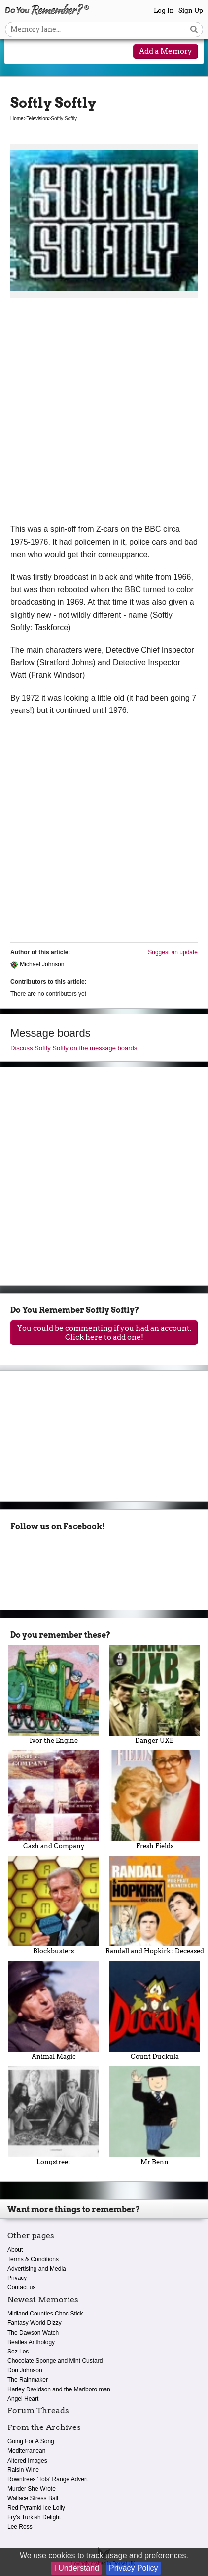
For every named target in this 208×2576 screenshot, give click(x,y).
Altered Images (27, 2460)
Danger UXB (154, 1695)
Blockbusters (53, 1905)
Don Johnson (24, 2370)
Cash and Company (53, 1800)
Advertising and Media (36, 2268)
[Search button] (194, 29)
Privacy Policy (133, 2568)
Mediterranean (26, 2450)
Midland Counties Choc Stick (45, 2313)
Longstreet (53, 2116)
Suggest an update (173, 952)
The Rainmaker (27, 2379)
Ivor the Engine (53, 1695)
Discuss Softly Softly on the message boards (73, 1048)
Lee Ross (20, 2526)
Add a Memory (165, 51)
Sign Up (190, 10)
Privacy (17, 2278)
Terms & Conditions (33, 2259)
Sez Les (18, 2351)
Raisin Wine (23, 2469)
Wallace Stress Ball (32, 2498)
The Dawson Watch (33, 2332)
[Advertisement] (104, 414)
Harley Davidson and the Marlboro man (58, 2389)
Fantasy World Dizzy (34, 2322)
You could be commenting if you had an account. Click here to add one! (104, 1333)
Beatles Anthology (31, 2342)
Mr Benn (154, 2116)
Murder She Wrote (31, 2488)
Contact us (21, 2287)
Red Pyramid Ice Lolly (36, 2507)
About (15, 2249)
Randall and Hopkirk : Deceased (154, 1905)
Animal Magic (53, 2010)
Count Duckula (154, 2010)
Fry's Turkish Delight (34, 2517)
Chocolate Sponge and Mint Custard (55, 2360)
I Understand (76, 2568)
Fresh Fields (154, 1800)
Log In (164, 10)
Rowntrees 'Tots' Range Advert (47, 2479)
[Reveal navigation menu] (20, 52)
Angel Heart (22, 2398)
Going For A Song (30, 2441)
